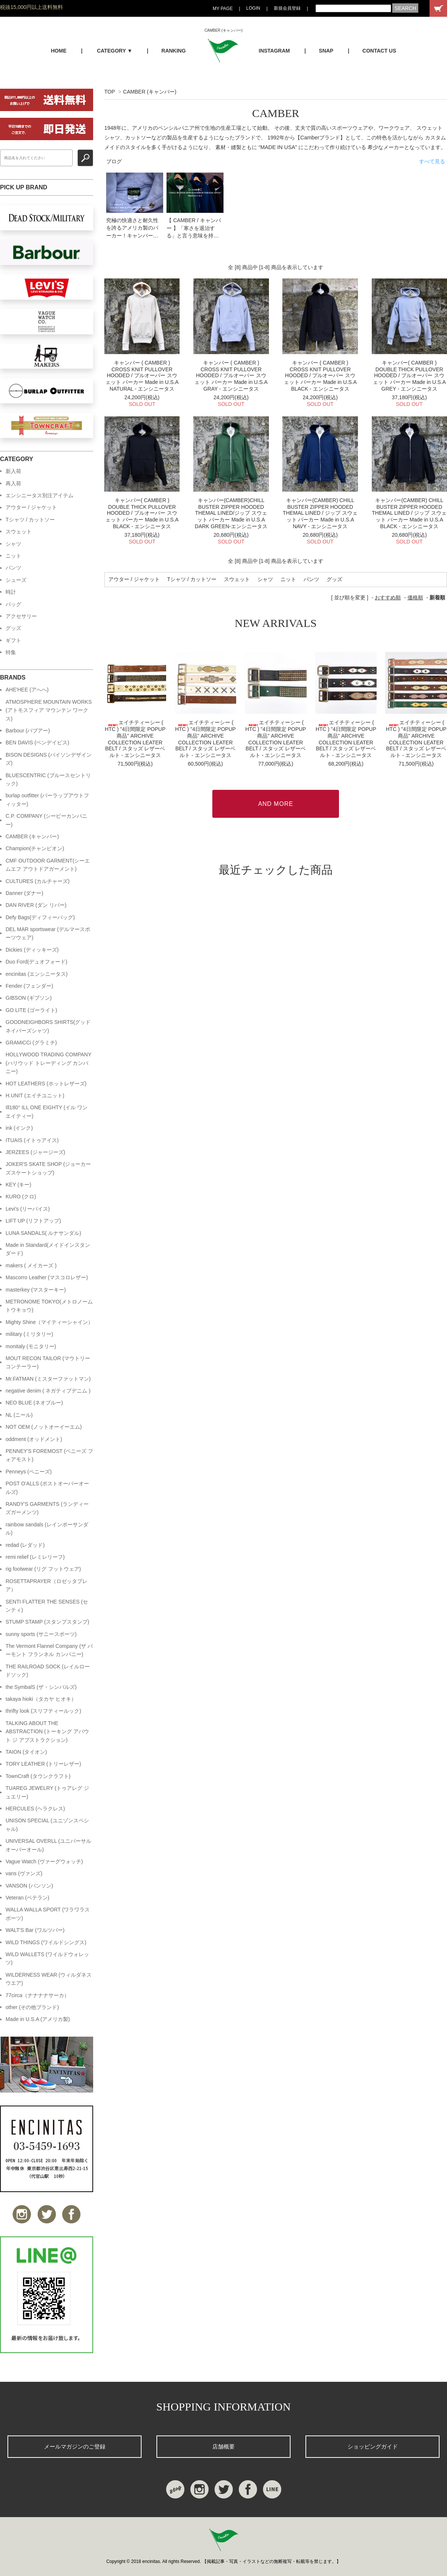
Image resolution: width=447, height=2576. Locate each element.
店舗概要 (223, 2446)
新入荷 (13, 471)
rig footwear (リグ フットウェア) (43, 1569)
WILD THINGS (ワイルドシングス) (46, 1942)
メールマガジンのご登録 (74, 2446)
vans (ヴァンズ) (24, 1873)
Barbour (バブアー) (28, 731)
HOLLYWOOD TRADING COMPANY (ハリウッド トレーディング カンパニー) (48, 1062)
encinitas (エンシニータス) (36, 974)
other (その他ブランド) (32, 2007)
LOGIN (253, 8)
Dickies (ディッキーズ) (32, 950)
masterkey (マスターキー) (36, 1290)
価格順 (415, 597)
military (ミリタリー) (29, 1334)
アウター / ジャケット (134, 579)
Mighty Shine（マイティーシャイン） (49, 1322)
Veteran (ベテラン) (27, 1898)
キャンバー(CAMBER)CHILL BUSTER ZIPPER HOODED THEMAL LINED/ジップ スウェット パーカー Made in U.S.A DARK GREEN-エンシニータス (231, 513)
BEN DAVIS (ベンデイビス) (37, 742)
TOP (109, 92)
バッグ (13, 604)
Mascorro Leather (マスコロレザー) (47, 1277)
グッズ (334, 579)
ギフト (13, 640)
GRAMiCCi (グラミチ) (31, 1043)
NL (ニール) (19, 1415)
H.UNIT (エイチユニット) (35, 1095)
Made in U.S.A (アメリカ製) (38, 2019)
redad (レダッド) (25, 1545)
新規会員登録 (287, 8)
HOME (58, 51)
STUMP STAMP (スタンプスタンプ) (47, 1622)
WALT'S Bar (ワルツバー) (35, 1930)
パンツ (311, 579)
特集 (11, 652)
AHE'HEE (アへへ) (27, 690)
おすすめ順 (388, 597)
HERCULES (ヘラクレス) (35, 1809)
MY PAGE (223, 8)
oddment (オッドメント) (34, 1439)
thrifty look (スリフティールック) (43, 1711)
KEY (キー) (18, 1185)
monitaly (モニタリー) (31, 1346)
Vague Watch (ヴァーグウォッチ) (44, 1861)
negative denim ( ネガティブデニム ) (48, 1391)
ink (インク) (19, 1128)
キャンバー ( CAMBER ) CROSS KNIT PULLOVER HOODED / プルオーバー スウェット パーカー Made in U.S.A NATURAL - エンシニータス (141, 376)
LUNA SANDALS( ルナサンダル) (43, 1233)
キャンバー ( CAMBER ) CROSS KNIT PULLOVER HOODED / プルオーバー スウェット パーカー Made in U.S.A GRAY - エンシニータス (230, 376)
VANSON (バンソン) (29, 1886)
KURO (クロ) (21, 1196)
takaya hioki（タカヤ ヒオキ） (41, 1699)
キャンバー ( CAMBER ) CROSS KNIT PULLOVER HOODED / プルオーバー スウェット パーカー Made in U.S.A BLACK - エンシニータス (320, 376)
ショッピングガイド (373, 2446)
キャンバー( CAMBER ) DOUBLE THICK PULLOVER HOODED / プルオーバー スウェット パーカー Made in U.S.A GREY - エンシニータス (409, 376)
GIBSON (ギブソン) (29, 998)
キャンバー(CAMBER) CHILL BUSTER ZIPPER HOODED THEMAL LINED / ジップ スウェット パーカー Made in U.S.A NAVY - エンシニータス (320, 513)
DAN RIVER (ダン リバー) (36, 905)
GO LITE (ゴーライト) (31, 1010)
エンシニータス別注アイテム (39, 495)
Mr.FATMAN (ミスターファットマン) (48, 1379)
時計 (11, 592)
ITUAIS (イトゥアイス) (32, 1140)
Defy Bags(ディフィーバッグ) (40, 917)
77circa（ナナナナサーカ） (37, 1995)
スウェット (237, 579)
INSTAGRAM (274, 51)
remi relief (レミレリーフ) (35, 1557)
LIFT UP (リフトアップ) (33, 1221)
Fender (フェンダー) (29, 986)
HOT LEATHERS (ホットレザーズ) (46, 1084)
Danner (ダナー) (24, 893)
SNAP (326, 51)
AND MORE (275, 804)
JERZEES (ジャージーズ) (35, 1152)
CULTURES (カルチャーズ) (38, 881)
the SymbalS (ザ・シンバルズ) (41, 1687)
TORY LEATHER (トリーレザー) (43, 1764)
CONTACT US (379, 51)
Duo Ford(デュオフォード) (36, 962)
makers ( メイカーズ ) (31, 1265)
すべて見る (432, 161)
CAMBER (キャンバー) (149, 92)
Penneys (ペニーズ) (29, 1472)
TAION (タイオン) (26, 1752)
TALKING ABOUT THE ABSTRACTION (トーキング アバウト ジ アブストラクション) (47, 1731)
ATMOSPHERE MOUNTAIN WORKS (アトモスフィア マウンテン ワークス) (49, 710)
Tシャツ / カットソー (191, 579)
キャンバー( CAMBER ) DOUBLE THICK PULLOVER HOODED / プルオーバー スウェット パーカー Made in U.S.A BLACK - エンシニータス (141, 513)
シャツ (265, 579)
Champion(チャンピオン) (35, 848)
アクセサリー (21, 616)
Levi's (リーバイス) (28, 1209)
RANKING (173, 51)
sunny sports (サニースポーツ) (41, 1634)
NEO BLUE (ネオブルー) (34, 1403)
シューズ (16, 580)
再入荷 (13, 483)
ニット (288, 579)
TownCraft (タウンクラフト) (38, 1776)
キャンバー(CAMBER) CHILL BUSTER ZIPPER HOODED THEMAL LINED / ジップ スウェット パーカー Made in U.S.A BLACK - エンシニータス (409, 513)
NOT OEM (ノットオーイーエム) (44, 1427)
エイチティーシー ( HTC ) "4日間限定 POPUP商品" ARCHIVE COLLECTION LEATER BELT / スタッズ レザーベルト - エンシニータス (135, 738)
